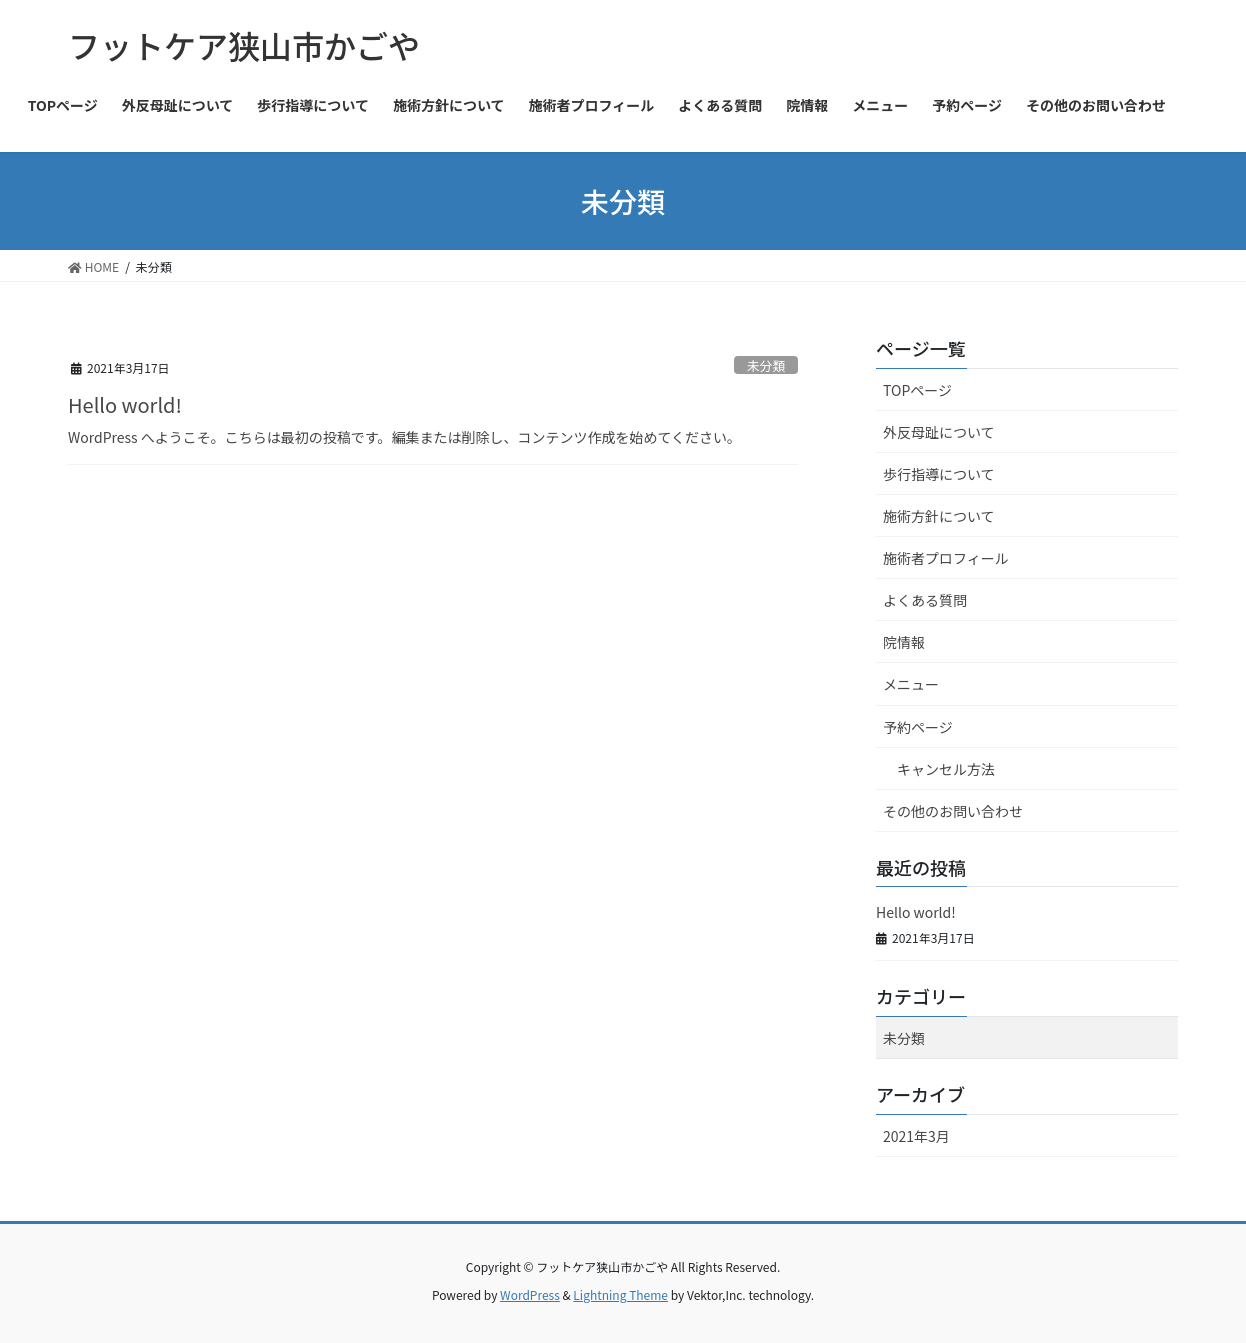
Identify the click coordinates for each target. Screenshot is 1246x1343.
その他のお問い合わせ (953, 811)
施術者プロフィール (946, 558)
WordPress (530, 1294)
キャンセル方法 (946, 769)
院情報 (904, 642)
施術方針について (939, 516)
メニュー (911, 684)
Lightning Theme (620, 1294)
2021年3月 (916, 1136)
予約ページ (918, 727)
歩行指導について (939, 474)
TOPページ (917, 390)
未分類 (766, 365)
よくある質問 (925, 600)
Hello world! (125, 404)
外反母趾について (939, 432)
